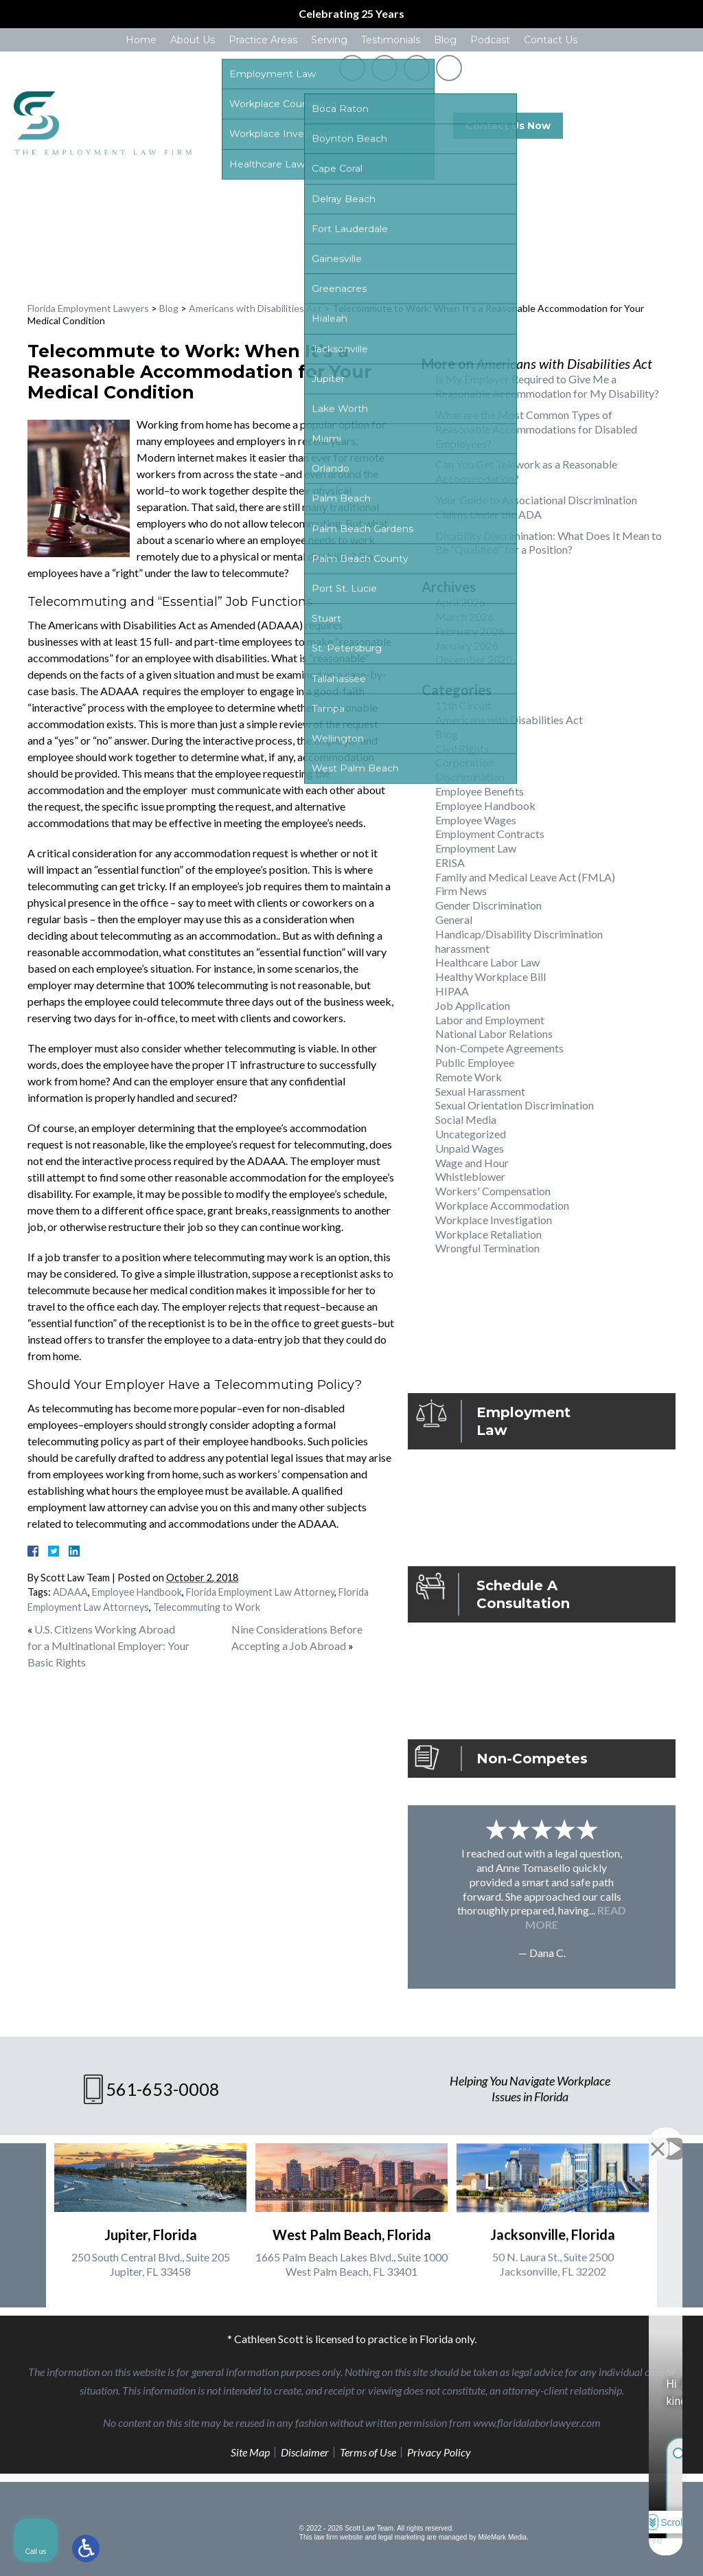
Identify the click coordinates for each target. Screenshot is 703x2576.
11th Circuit (463, 705)
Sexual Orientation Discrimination (514, 1104)
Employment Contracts (489, 833)
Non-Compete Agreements (499, 1047)
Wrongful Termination (487, 1247)
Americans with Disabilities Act (255, 308)
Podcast (490, 40)
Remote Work (468, 1076)
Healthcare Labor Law (487, 962)
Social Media (465, 1119)
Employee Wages (475, 819)
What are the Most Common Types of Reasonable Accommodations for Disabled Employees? (536, 429)
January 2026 (466, 645)
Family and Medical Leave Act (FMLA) (525, 876)
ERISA (450, 862)
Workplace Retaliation (488, 1234)
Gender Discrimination (488, 905)
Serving (329, 40)
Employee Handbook (137, 1592)
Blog (445, 40)
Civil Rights (462, 748)
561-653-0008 (643, 125)
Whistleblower (470, 1176)
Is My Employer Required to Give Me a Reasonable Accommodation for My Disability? (547, 386)
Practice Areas (263, 40)
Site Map (250, 2452)
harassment (462, 948)
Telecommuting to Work (206, 1607)
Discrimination (470, 776)
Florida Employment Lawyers (88, 308)
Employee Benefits (479, 791)
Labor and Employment (489, 1019)
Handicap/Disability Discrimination (519, 933)
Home (141, 40)
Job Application (472, 1005)
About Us (192, 40)
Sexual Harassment (480, 1091)
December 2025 (473, 659)
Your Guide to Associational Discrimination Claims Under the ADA (536, 507)
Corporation (464, 762)
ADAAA (70, 1592)
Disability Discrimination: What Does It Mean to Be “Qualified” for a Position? (548, 542)
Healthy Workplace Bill (490, 976)
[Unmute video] (460, 2137)
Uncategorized (470, 1133)
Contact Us (550, 40)
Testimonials (390, 40)
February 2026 (470, 630)
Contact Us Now (508, 126)
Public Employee (474, 1062)
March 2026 (464, 616)
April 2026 (460, 602)
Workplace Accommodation (502, 1205)
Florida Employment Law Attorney (260, 1592)
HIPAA (452, 990)
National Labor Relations (494, 1033)
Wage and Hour (472, 1162)
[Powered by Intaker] (585, 2547)
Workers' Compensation (493, 1190)
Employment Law (475, 848)
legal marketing (401, 2537)
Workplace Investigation (493, 1219)
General (453, 919)
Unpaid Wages (469, 1148)
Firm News (461, 890)
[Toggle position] (629, 2137)
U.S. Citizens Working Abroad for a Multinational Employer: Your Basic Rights (108, 1646)
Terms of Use (368, 2452)
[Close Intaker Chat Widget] (658, 2137)
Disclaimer (305, 2452)
